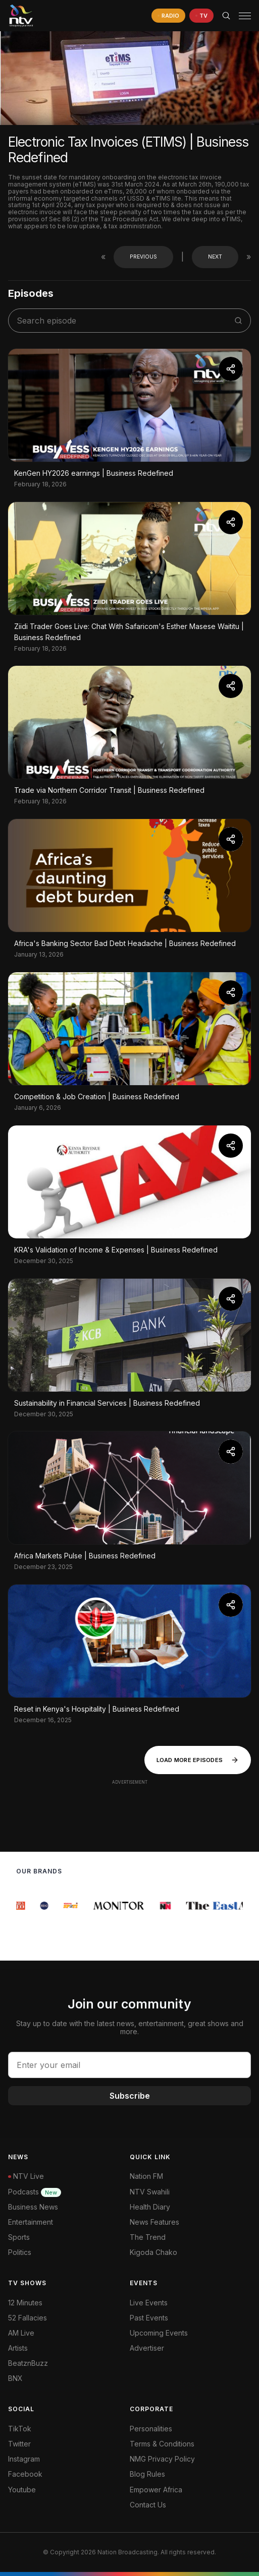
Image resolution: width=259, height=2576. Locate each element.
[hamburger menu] (245, 16)
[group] (22, 1906)
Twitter (19, 2443)
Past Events (149, 2317)
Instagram (24, 2459)
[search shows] (124, 320)
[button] (241, 16)
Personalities (151, 2428)
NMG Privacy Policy (162, 2459)
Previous (143, 257)
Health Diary (150, 2207)
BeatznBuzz (28, 2363)
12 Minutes (25, 2302)
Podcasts (34, 2191)
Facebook (25, 2474)
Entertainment (30, 2222)
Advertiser (147, 2348)
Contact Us (148, 2504)
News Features (154, 2222)
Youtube (22, 2489)
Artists (18, 2348)
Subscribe (130, 2096)
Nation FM (146, 2176)
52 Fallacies (27, 2317)
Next (215, 257)
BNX (15, 2378)
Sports (19, 2237)
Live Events (149, 2302)
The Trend (148, 2237)
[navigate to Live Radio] (168, 16)
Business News (33, 2207)
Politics (19, 2252)
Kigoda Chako (153, 2252)
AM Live (21, 2333)
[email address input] (129, 2065)
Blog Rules (147, 2474)
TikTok (19, 2428)
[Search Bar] (226, 15)
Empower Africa (156, 2489)
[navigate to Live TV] (201, 16)
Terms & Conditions (162, 2443)
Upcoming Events (159, 2333)
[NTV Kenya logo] (20, 15)
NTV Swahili (150, 2191)
